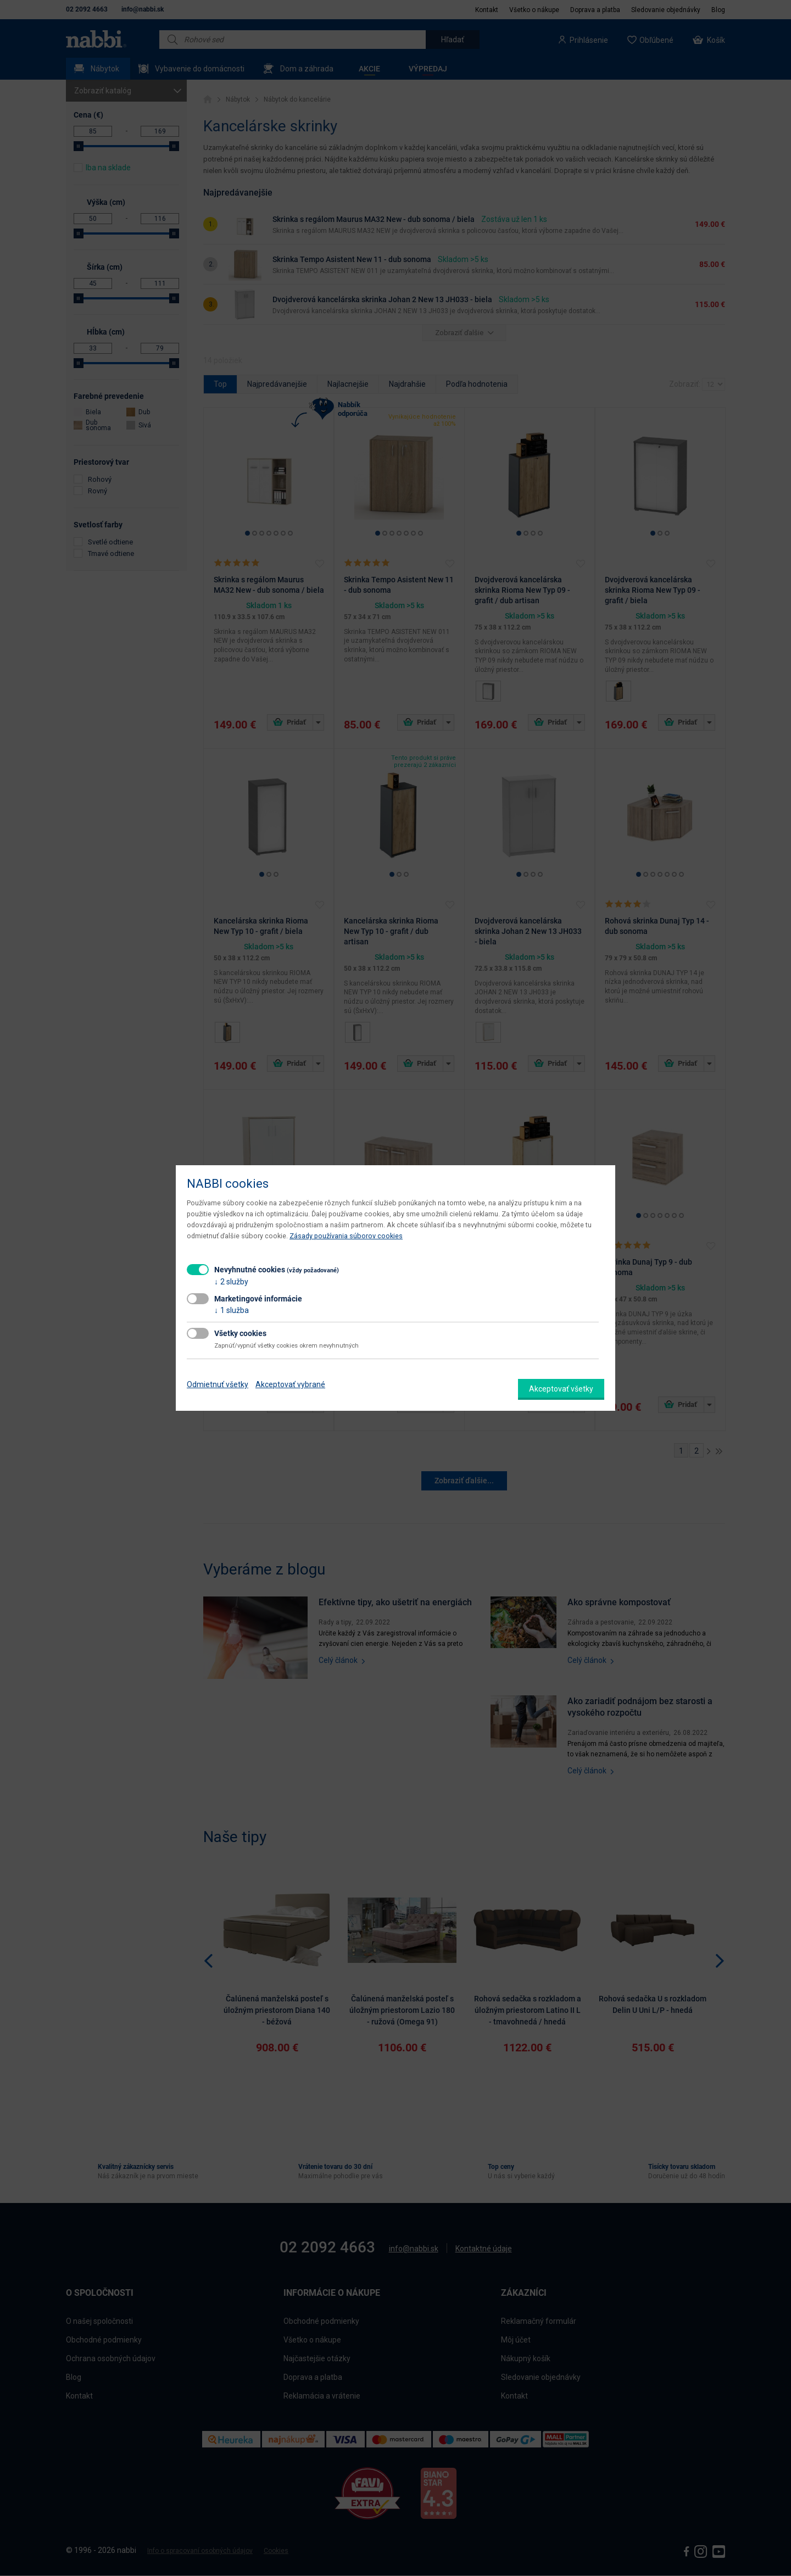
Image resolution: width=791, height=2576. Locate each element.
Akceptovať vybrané (290, 1384)
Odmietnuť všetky (217, 1384)
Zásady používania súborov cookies (346, 1236)
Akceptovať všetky (561, 1388)
